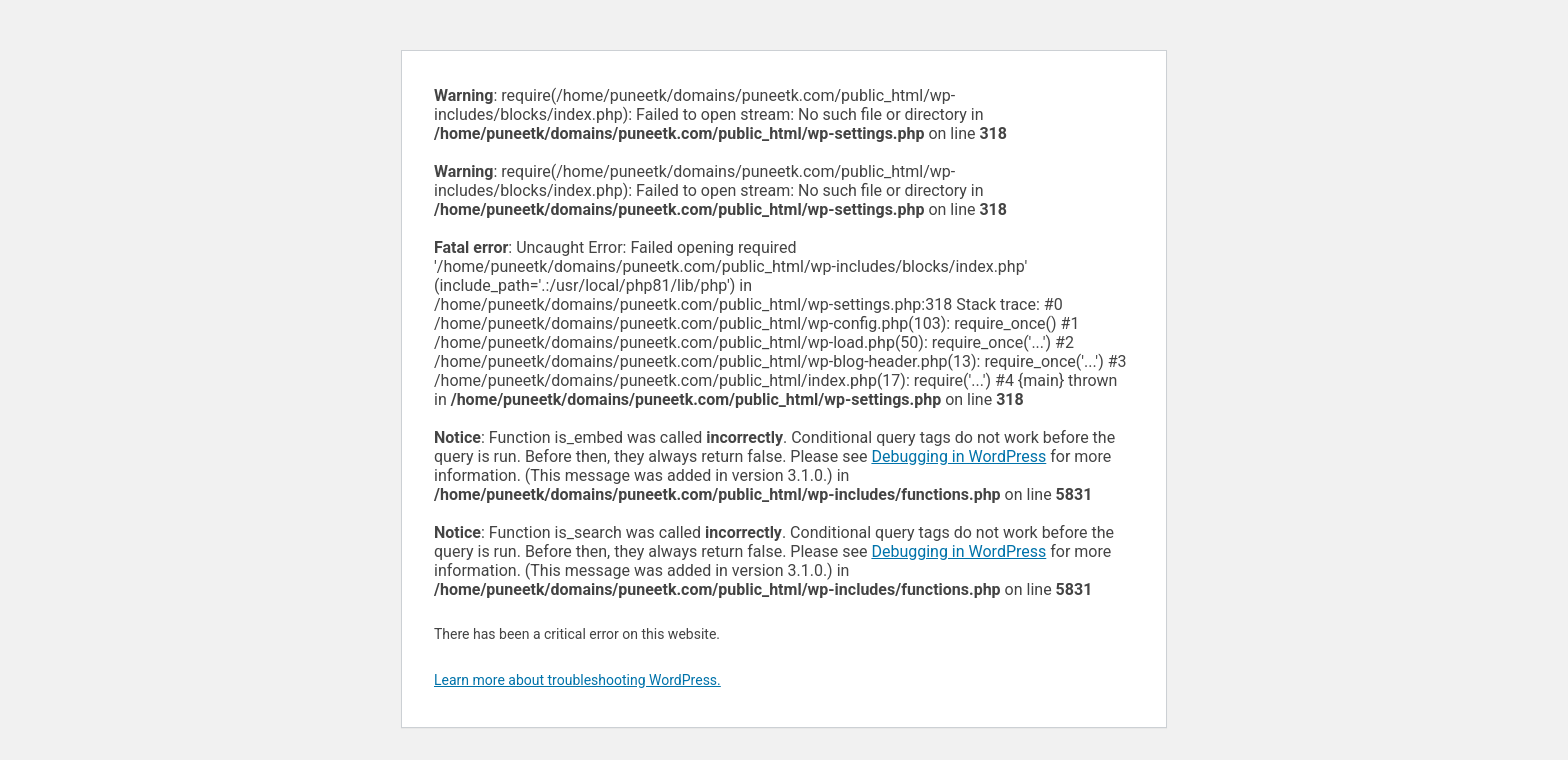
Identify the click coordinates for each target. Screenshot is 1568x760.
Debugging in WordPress (958, 456)
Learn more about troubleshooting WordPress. (577, 680)
